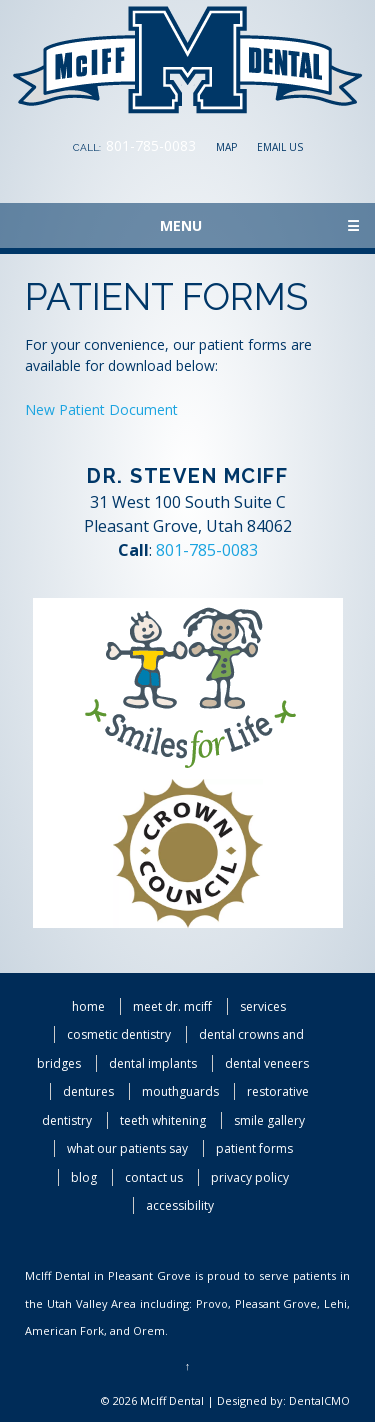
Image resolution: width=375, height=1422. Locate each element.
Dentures (88, 1091)
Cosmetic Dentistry (119, 1034)
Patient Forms (254, 1148)
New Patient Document (101, 409)
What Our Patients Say (127, 1148)
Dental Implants (153, 1063)
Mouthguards (180, 1091)
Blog (84, 1177)
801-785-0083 (151, 145)
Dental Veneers (267, 1063)
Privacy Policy (250, 1177)
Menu (260, 225)
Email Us (280, 147)
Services (263, 1006)
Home (88, 1006)
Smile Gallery (269, 1120)
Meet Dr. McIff (172, 1006)
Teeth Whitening (163, 1120)
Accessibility (180, 1205)
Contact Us (154, 1177)
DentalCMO (319, 1400)
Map (226, 147)
